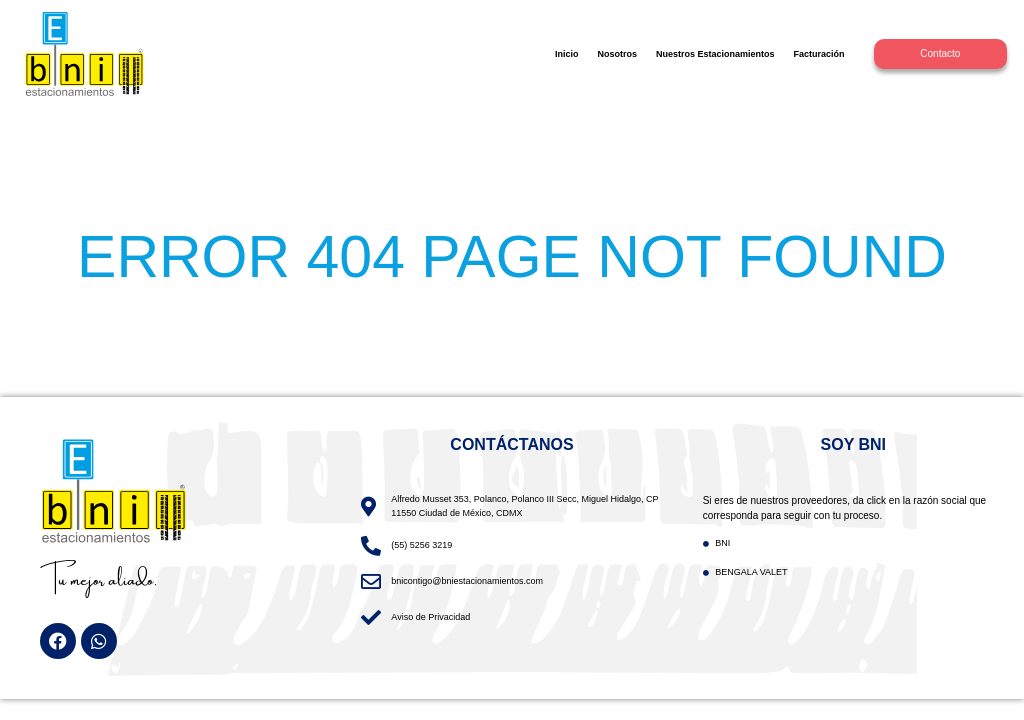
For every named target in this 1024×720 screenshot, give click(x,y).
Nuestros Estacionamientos (715, 54)
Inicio (567, 54)
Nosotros (617, 54)
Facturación (819, 54)
